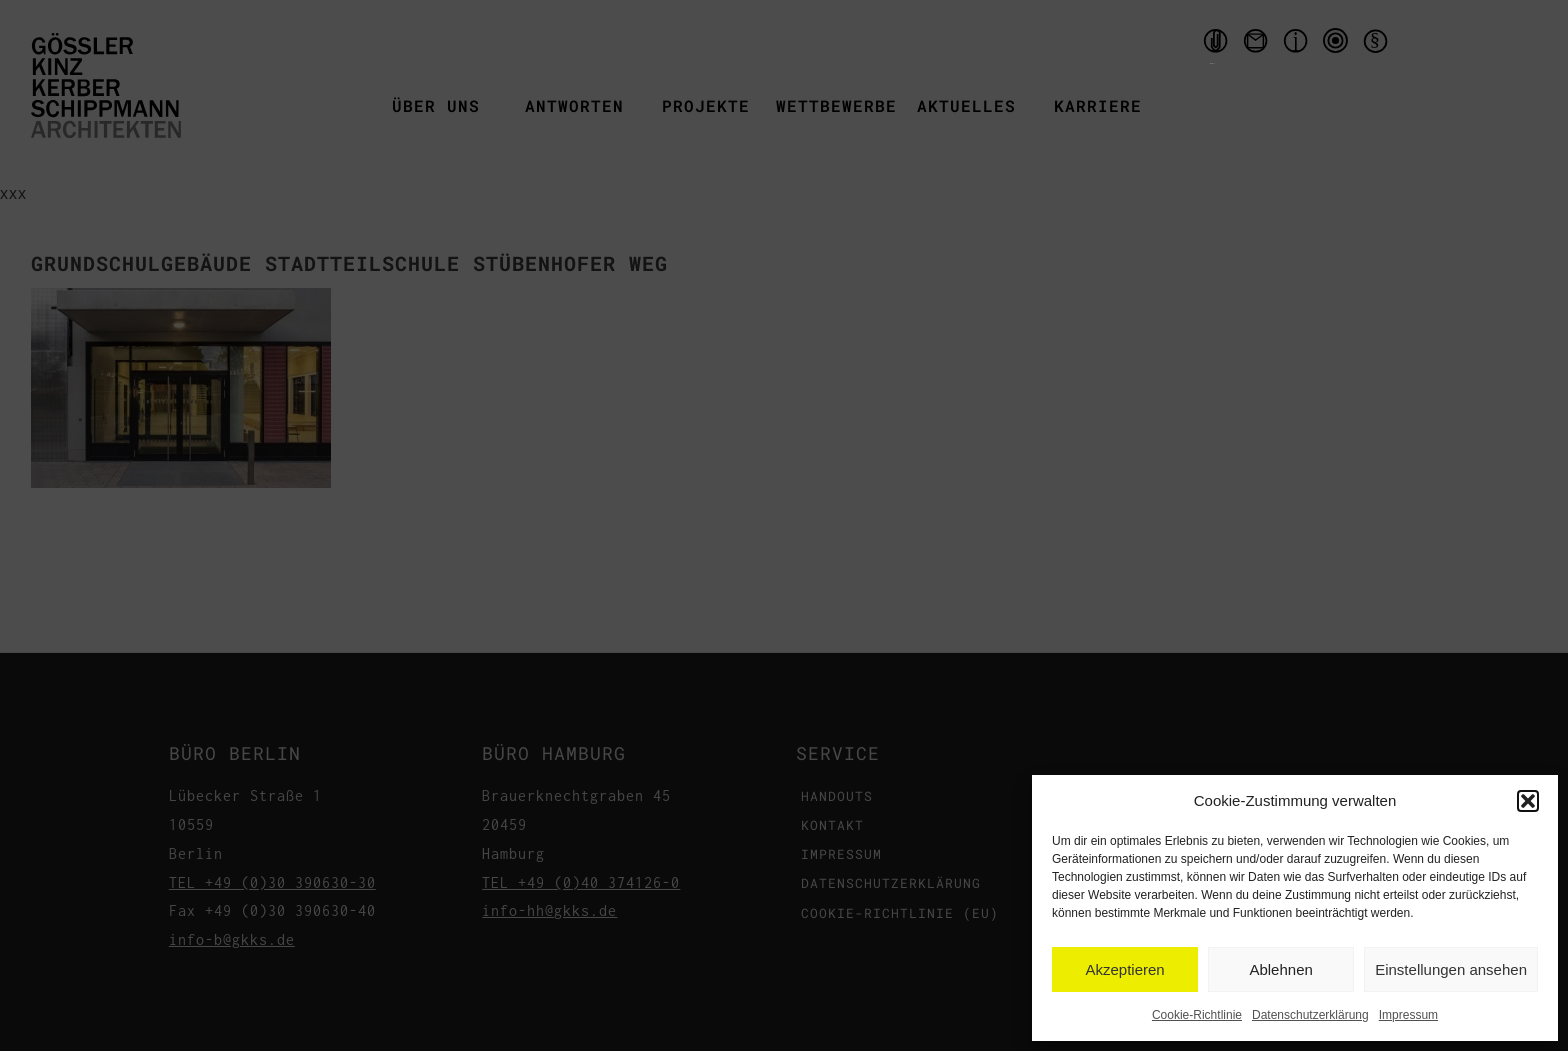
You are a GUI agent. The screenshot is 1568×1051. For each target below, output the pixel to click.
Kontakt (1258, 45)
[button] (1528, 801)
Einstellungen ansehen (1451, 969)
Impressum (1408, 1015)
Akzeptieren (1124, 969)
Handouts (1213, 45)
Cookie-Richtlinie (1197, 1015)
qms (1338, 45)
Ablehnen (1280, 969)
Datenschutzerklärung (1310, 1015)
